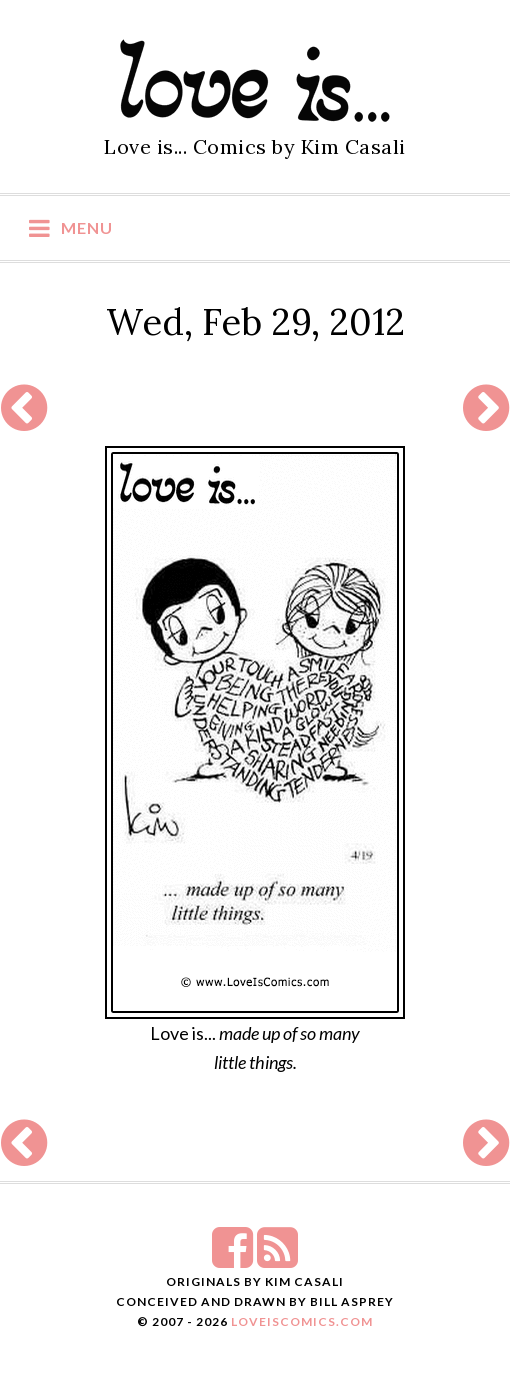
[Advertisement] (255, 408)
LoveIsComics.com (302, 1321)
